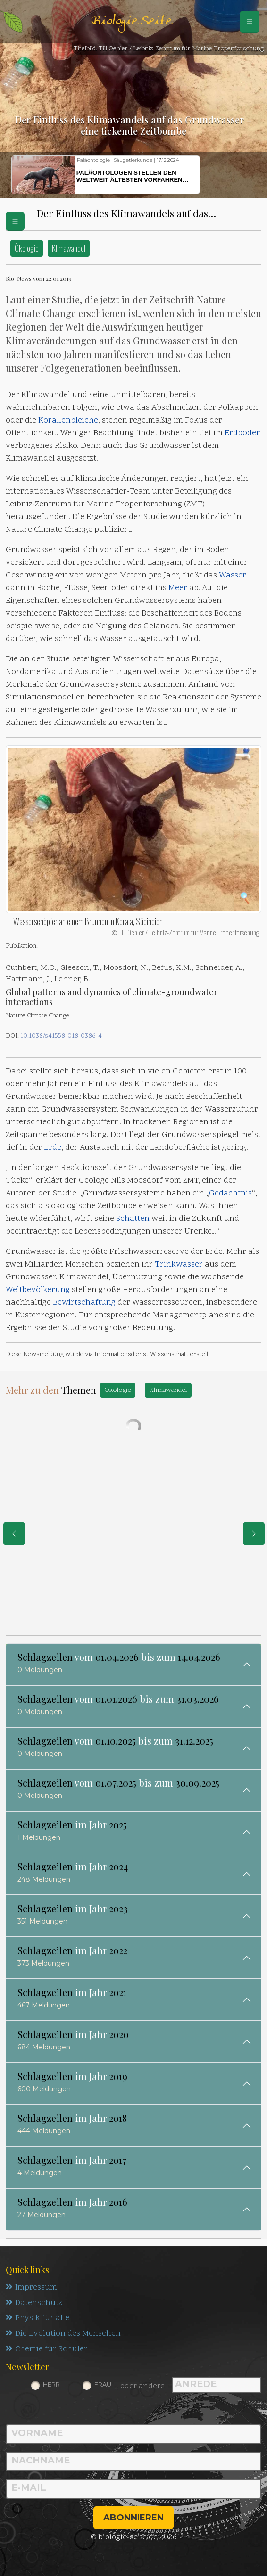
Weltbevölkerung (38, 1290)
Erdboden (243, 433)
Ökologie (27, 248)
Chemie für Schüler (47, 2350)
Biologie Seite (131, 21)
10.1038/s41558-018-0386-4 (61, 1036)
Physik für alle (37, 2318)
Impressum (31, 2287)
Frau (102, 2385)
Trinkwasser (179, 1264)
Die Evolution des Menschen (63, 2334)
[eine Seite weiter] (254, 1533)
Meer (177, 588)
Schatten (133, 1219)
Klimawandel (68, 248)
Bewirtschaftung (84, 1302)
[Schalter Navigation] (249, 22)
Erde (52, 1148)
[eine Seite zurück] (14, 1533)
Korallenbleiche (68, 420)
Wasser (232, 575)
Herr (51, 2385)
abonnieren (133, 2518)
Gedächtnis (230, 1193)
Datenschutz (34, 2303)
